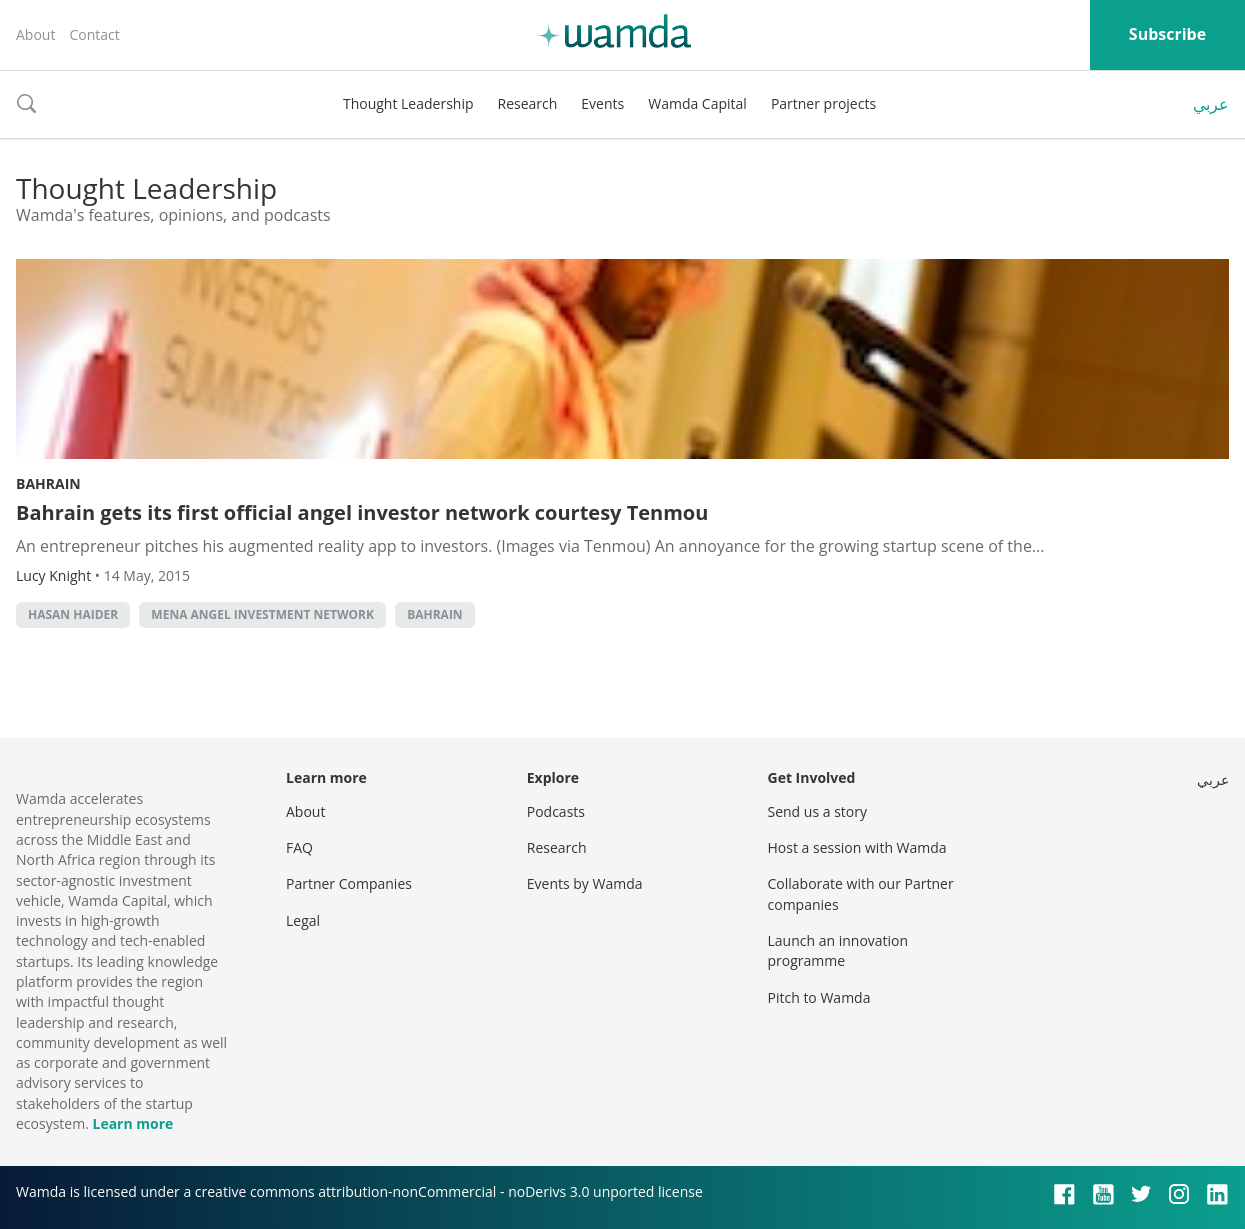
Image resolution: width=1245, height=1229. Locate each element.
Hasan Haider (73, 614)
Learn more (132, 1123)
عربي (1211, 104)
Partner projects (823, 103)
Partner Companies (349, 883)
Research (528, 103)
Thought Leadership (408, 103)
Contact (94, 34)
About (35, 34)
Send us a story (817, 811)
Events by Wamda (585, 883)
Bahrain (48, 483)
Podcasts (556, 811)
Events (602, 103)
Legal (303, 920)
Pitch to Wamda (819, 997)
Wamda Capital (697, 103)
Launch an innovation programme (838, 950)
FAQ (299, 847)
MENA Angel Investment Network (262, 614)
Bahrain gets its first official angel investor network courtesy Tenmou (362, 512)
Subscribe (1167, 34)
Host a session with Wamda (857, 847)
